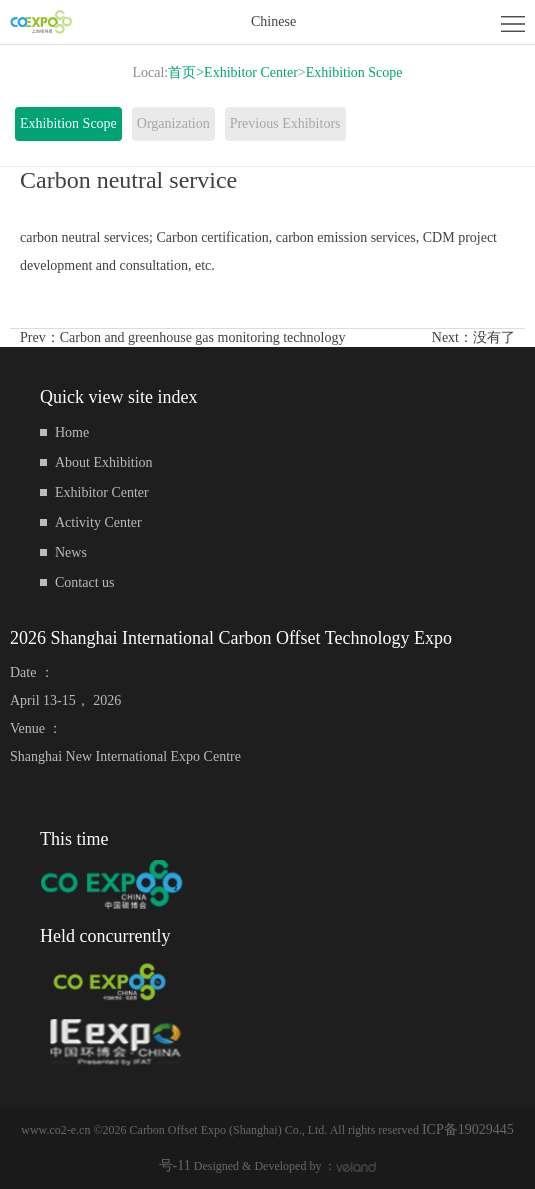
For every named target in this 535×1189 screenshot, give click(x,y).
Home (72, 432)
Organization (173, 123)
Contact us (85, 582)
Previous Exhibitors (285, 123)
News (71, 552)
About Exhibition (104, 462)
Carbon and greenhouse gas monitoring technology (203, 337)
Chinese (273, 21)
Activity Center (98, 522)
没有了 (494, 337)
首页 (186, 72)
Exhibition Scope (354, 72)
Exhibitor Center (251, 72)
